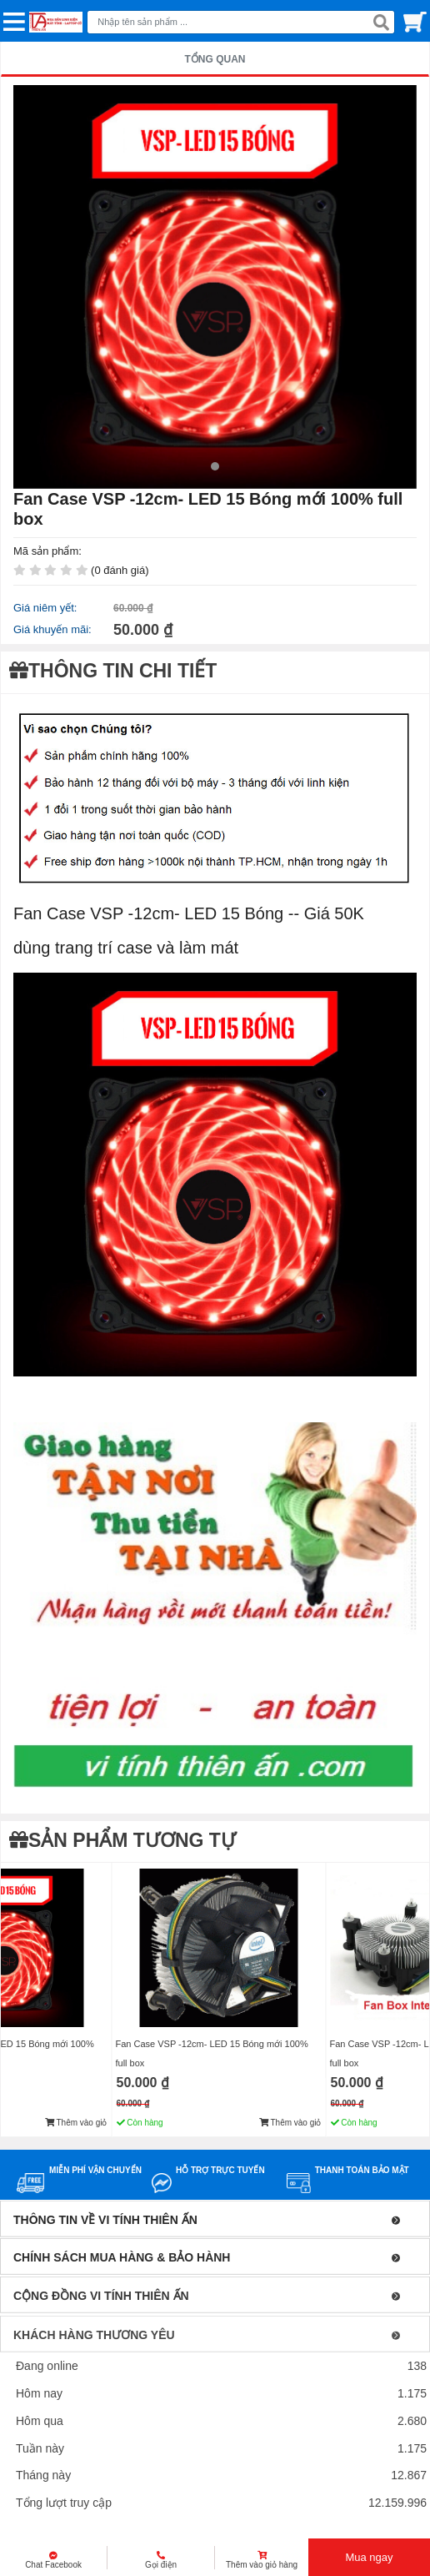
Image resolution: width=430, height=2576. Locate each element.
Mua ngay (368, 2557)
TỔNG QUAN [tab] (215, 59)
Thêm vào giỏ (76, 2122)
